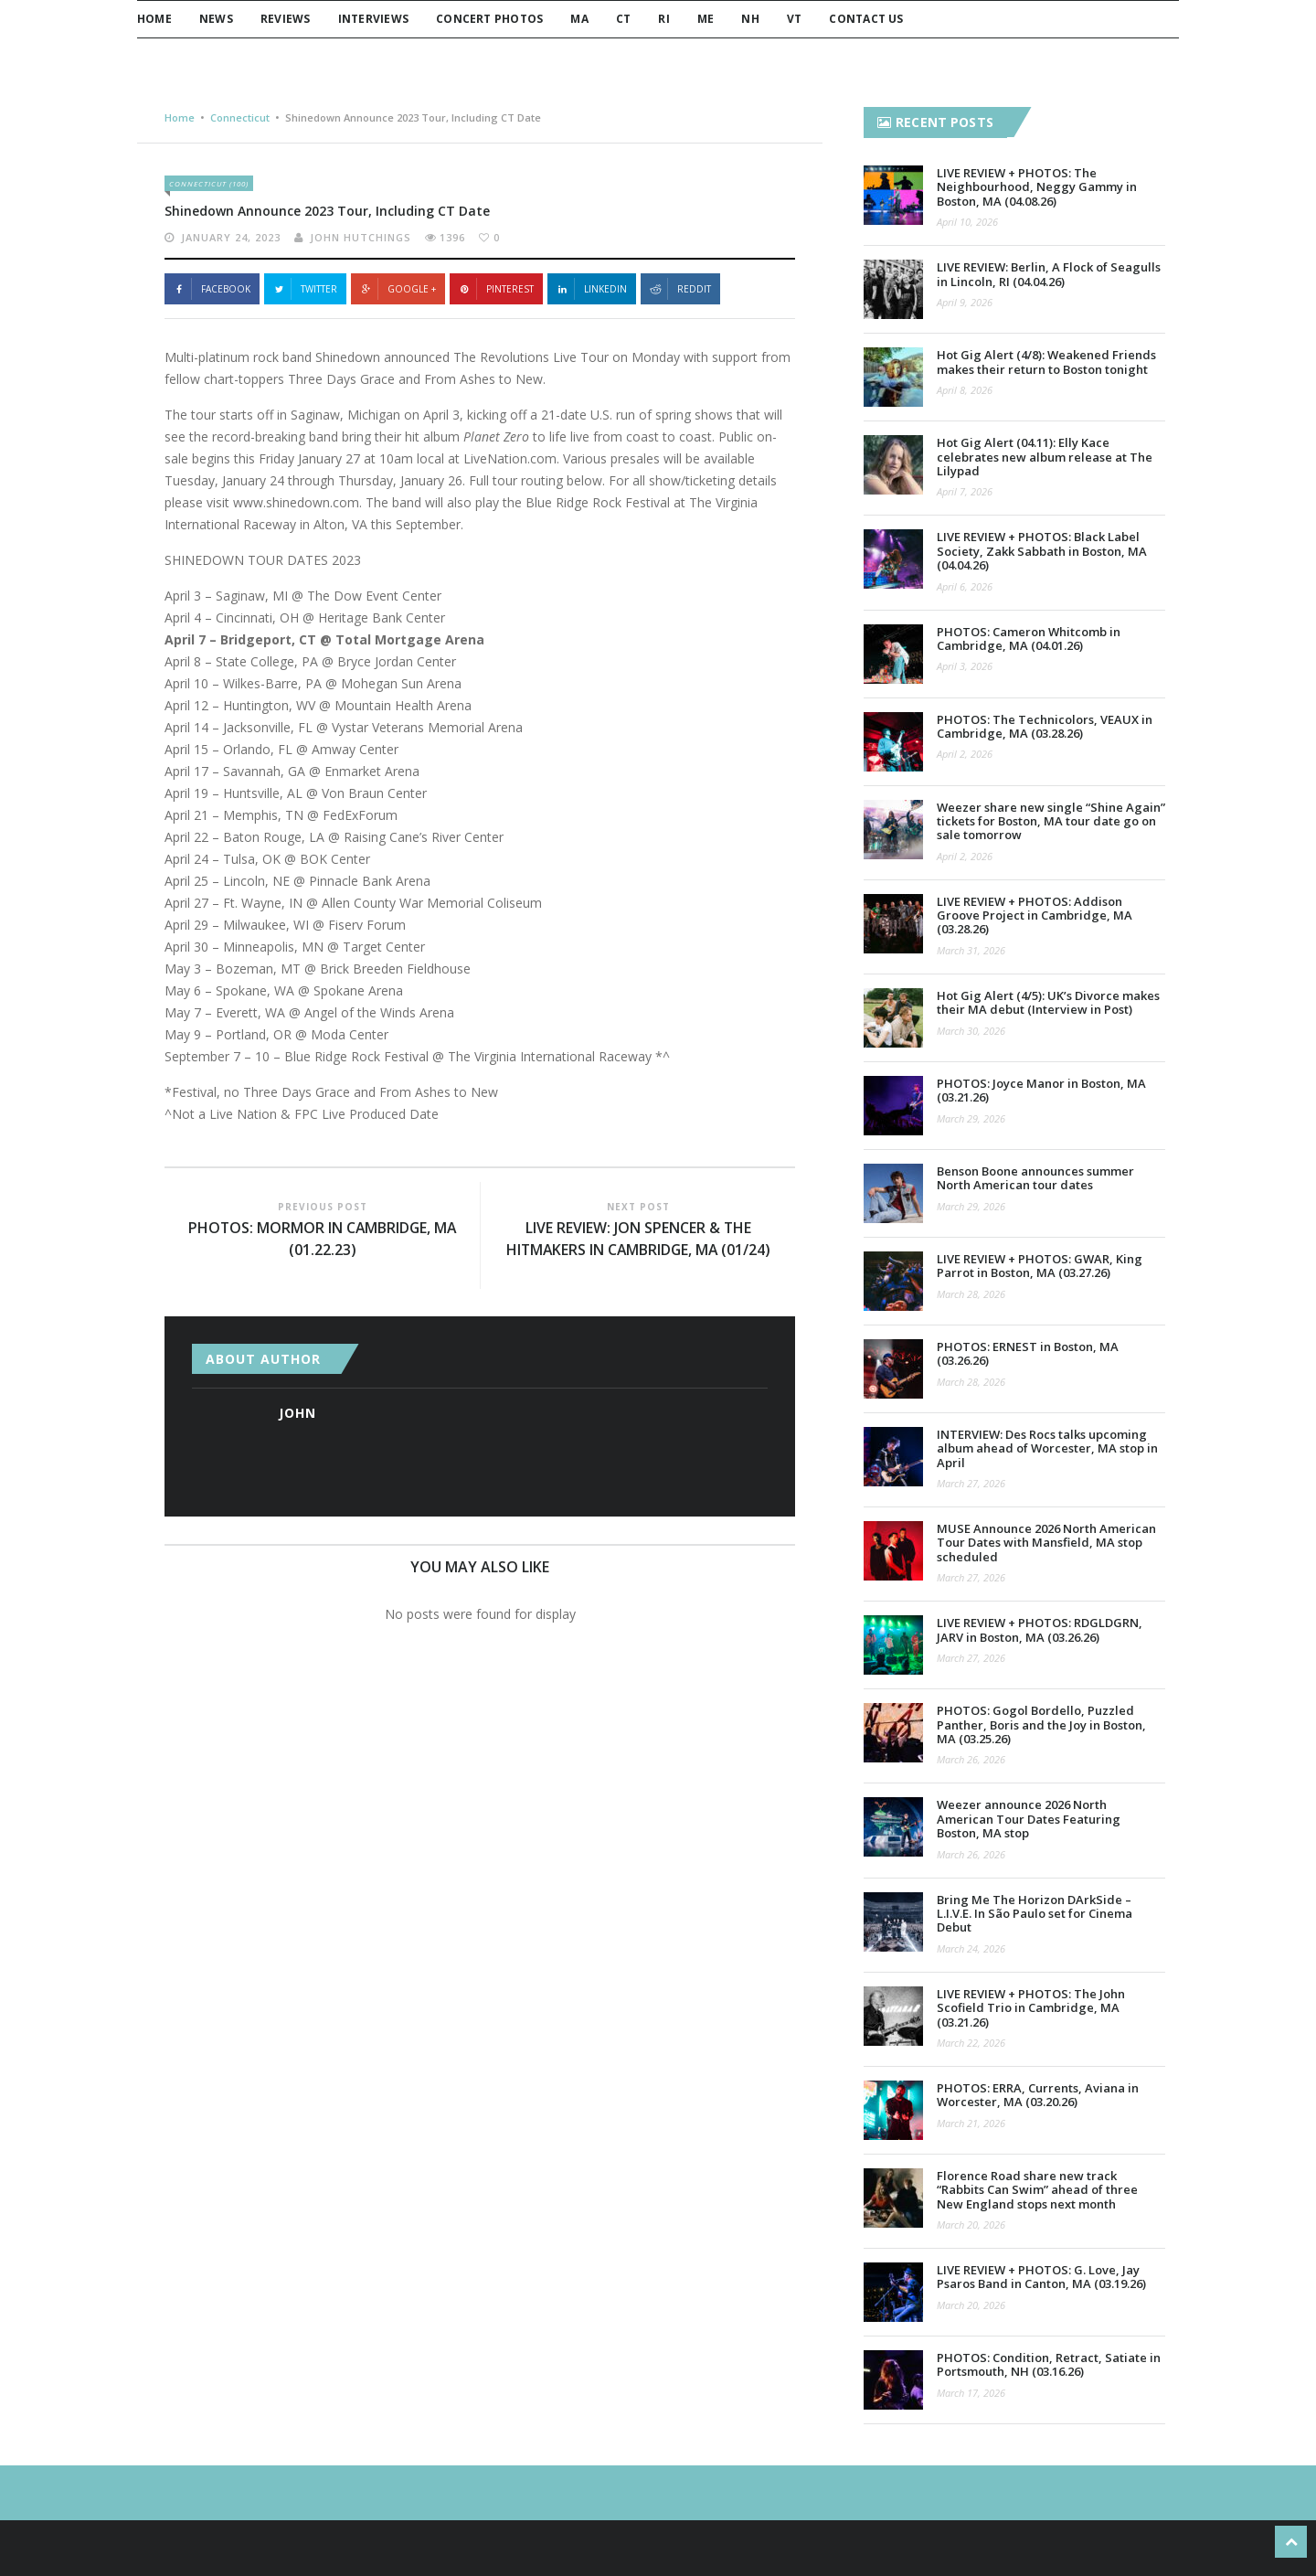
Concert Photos (489, 19)
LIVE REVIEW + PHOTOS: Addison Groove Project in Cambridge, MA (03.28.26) (1034, 915)
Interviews (373, 19)
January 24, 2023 (231, 237)
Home (154, 19)
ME (705, 19)
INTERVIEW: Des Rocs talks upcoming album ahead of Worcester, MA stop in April (1047, 1448)
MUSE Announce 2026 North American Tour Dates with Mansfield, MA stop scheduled (1046, 1542)
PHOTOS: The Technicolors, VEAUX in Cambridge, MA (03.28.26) (1044, 726)
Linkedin (592, 289)
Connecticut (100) (209, 183)
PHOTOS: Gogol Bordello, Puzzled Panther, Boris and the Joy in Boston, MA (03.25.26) (1041, 1724)
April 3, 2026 (964, 666)
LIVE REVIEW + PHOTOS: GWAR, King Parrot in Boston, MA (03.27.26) (1039, 1266)
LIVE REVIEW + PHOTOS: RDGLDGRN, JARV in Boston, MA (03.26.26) (1039, 1629)
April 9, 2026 (964, 302)
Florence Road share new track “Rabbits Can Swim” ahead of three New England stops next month (1037, 2189)
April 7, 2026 (964, 491)
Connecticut (240, 117)
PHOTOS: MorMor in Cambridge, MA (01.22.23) (322, 1240)
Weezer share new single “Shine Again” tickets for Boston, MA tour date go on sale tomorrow (1051, 821)
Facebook (212, 289)
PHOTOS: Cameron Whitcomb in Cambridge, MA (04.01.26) (1028, 638)
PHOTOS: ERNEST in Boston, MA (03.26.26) (1028, 1353)
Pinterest (496, 289)
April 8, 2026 (964, 390)
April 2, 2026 (964, 754)
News (216, 19)
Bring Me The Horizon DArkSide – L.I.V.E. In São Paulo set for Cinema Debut (1034, 1913)
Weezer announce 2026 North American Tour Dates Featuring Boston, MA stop (1028, 1818)
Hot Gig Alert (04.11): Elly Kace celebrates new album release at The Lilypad (1044, 456)
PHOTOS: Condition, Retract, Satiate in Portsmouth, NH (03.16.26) (1049, 2364)
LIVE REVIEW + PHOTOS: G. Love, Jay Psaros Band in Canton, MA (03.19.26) (1041, 2277)
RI (663, 19)
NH (750, 19)
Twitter (305, 289)
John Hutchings (360, 237)
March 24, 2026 (971, 1948)
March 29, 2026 (971, 1118)
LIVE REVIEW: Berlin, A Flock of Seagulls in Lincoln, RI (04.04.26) (1049, 274)
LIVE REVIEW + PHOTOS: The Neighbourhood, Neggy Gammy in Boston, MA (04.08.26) (1037, 187)
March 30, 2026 (971, 1031)
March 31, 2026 (971, 950)
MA (579, 19)
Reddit (680, 289)
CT (623, 19)
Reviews (285, 19)
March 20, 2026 (971, 2224)
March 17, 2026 (971, 2393)
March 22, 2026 (971, 2042)
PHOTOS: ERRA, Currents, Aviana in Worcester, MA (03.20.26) (1038, 2095)
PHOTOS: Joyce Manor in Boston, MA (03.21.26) (1041, 1090)
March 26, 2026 (971, 1759)
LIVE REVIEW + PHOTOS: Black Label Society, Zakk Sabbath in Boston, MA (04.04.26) (1042, 550)
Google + (398, 289)
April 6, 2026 (964, 586)
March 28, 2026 (971, 1294)
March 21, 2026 (971, 2123)
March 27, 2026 (971, 1483)
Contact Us (866, 19)
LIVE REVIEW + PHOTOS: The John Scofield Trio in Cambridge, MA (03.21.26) (1031, 2007)
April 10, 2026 (967, 222)
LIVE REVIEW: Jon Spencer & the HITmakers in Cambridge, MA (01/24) (638, 1240)
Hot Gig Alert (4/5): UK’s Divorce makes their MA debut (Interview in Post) (1048, 1002)
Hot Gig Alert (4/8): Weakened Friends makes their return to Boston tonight (1046, 361)
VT (794, 19)
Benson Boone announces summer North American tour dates (1035, 1178)
